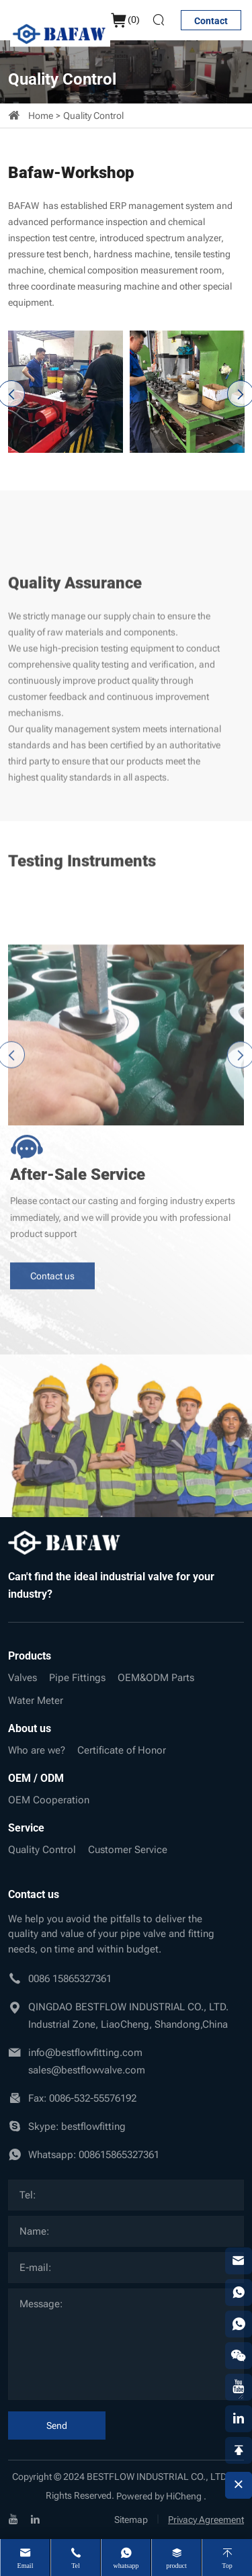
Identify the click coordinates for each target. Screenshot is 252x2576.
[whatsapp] (238, 2292)
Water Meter (35, 1700)
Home (40, 115)
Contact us (52, 1216)
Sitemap (131, 2519)
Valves (22, 1678)
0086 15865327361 (70, 1979)
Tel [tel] (75, 2565)
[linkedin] (35, 2518)
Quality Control (93, 115)
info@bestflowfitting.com (85, 2053)
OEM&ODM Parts (156, 1678)
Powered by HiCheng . (161, 2496)
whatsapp (126, 2565)
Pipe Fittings (77, 1678)
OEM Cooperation (48, 1800)
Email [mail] (25, 2565)
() (125, 20)
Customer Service (127, 1850)
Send (56, 2425)
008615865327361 (119, 2155)
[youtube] (13, 2518)
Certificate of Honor (121, 1750)
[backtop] (238, 2450)
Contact (211, 20)
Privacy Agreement (206, 2519)
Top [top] (227, 2565)
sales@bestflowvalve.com (86, 2070)
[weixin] (238, 2355)
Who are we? (36, 1750)
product (176, 2565)
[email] (238, 2260)
